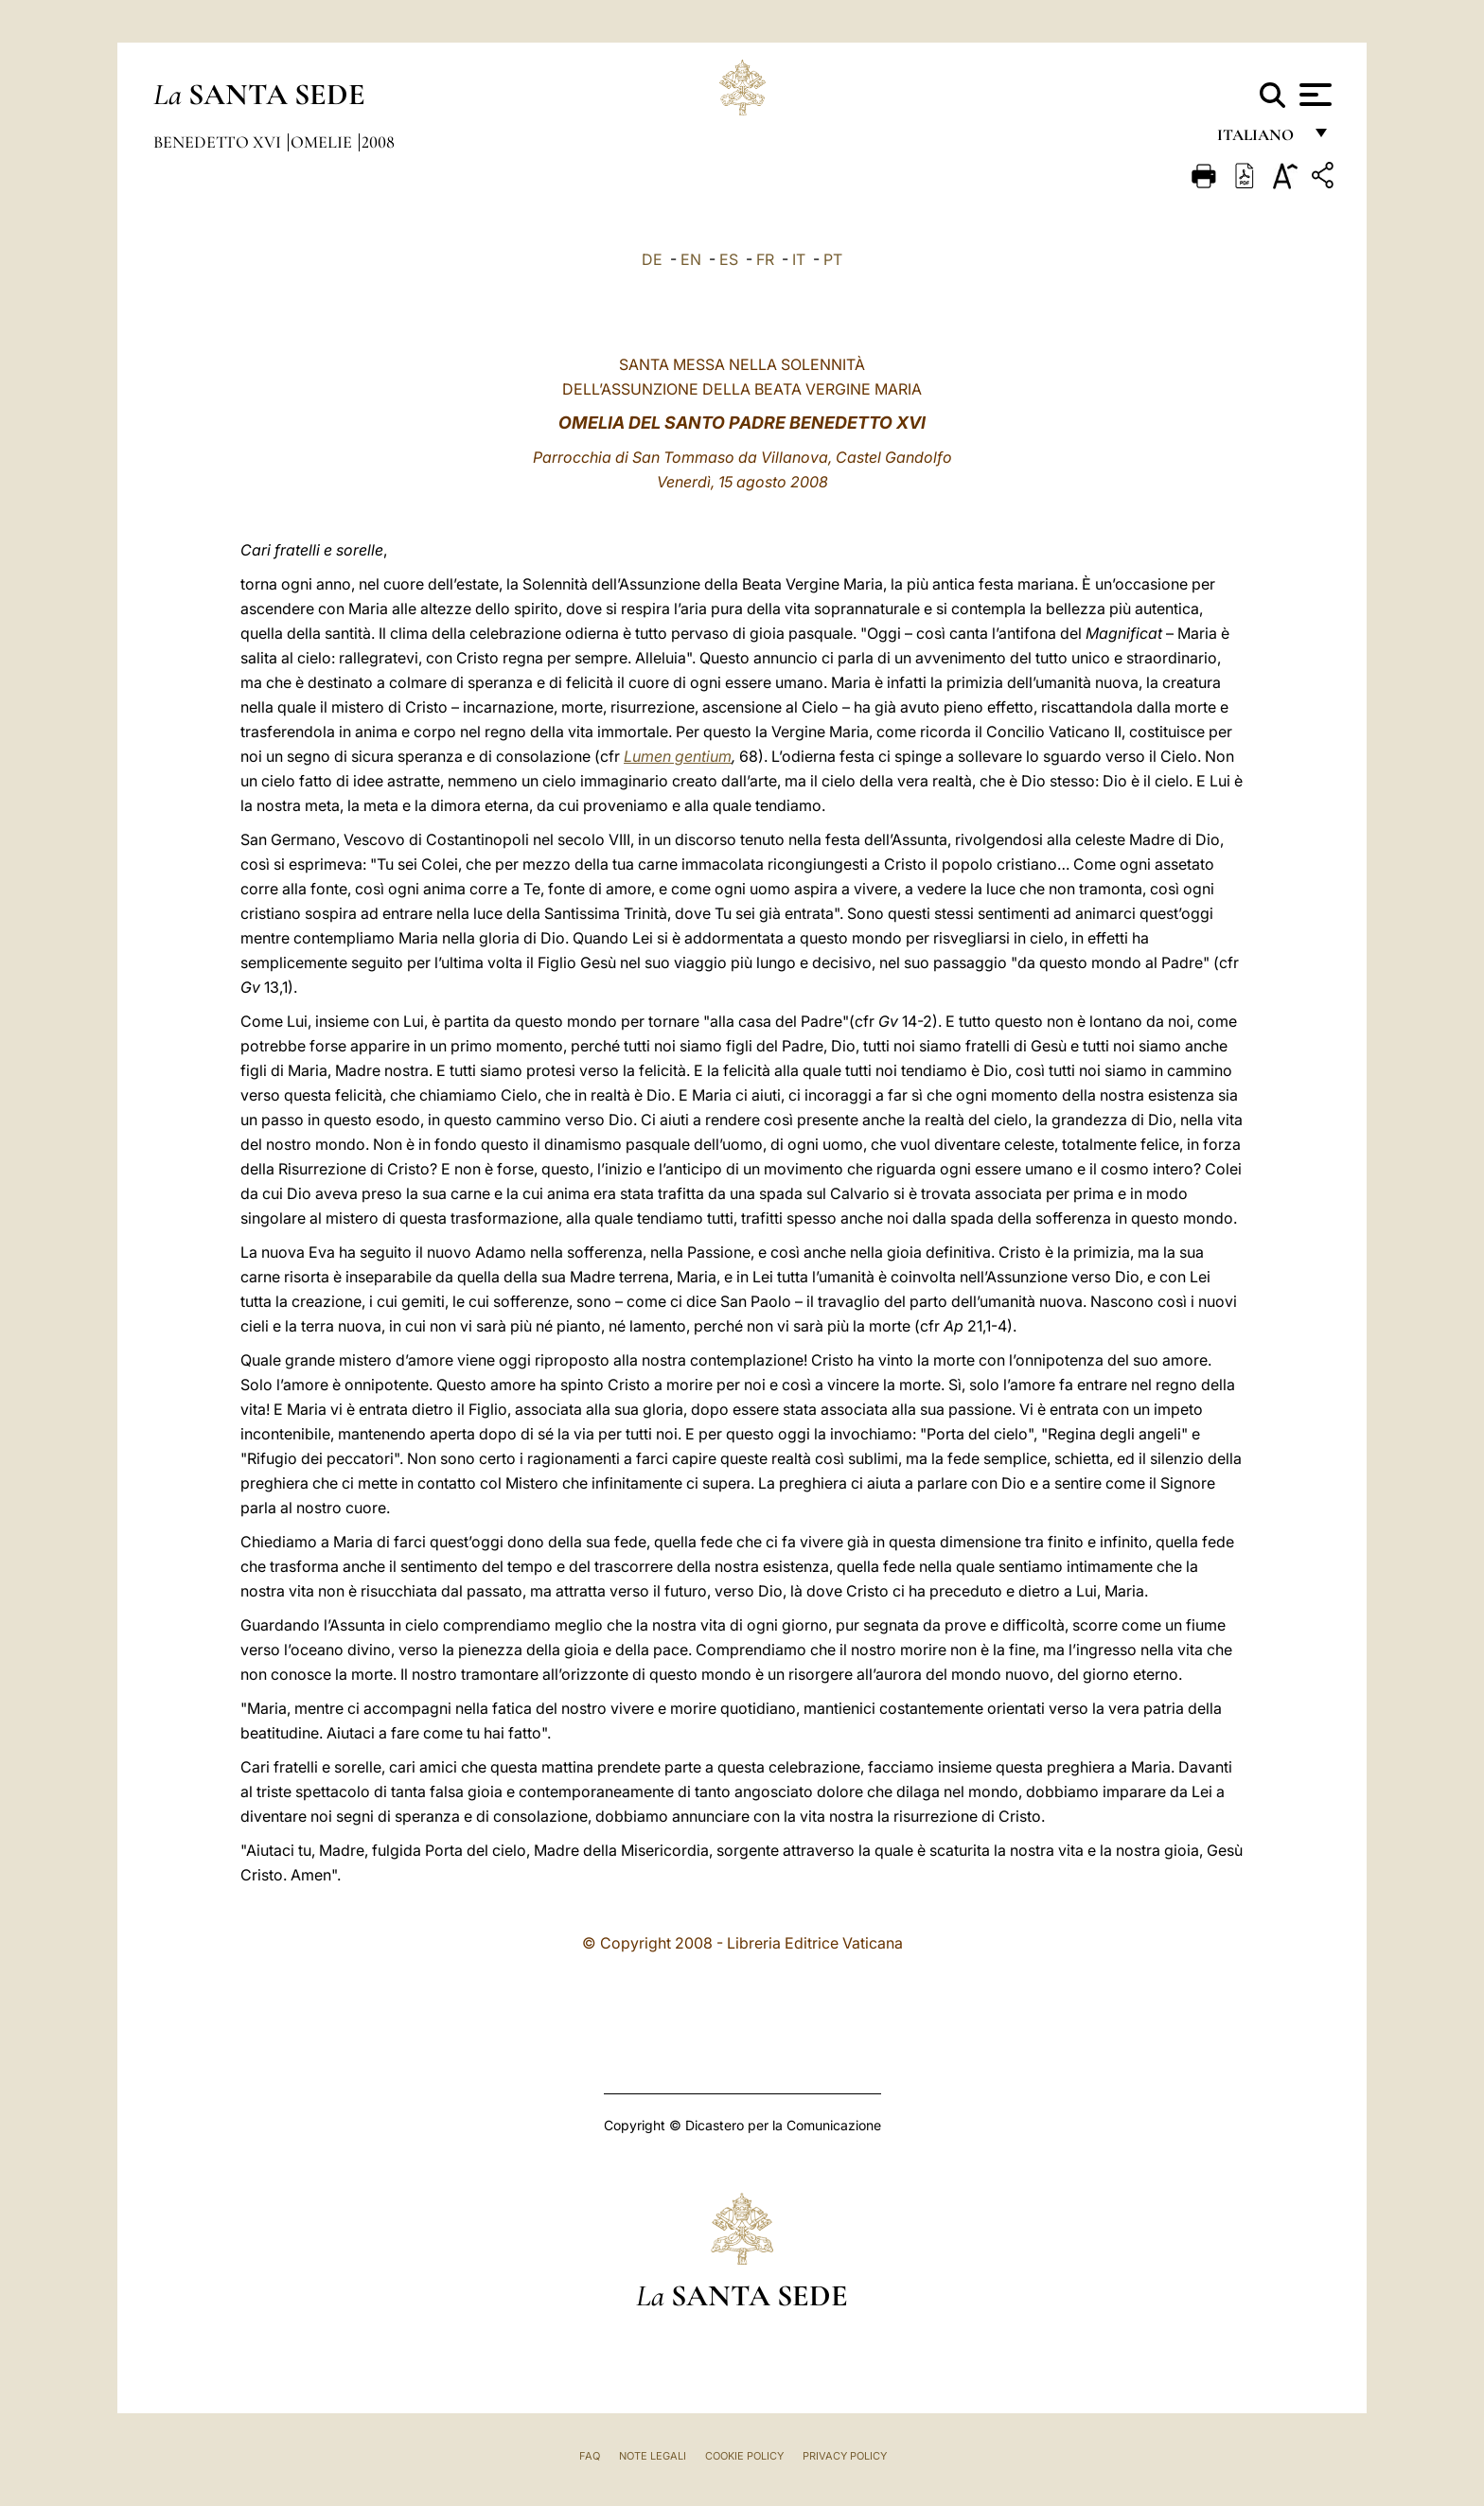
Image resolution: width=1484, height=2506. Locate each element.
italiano (1259, 139)
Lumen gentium (678, 756)
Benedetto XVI (219, 142)
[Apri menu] (1313, 95)
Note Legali (652, 2455)
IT (798, 259)
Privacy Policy (845, 2455)
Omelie (323, 142)
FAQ (589, 2455)
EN (690, 259)
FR (765, 259)
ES (728, 259)
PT (832, 259)
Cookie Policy (744, 2455)
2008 (378, 142)
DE (652, 259)
